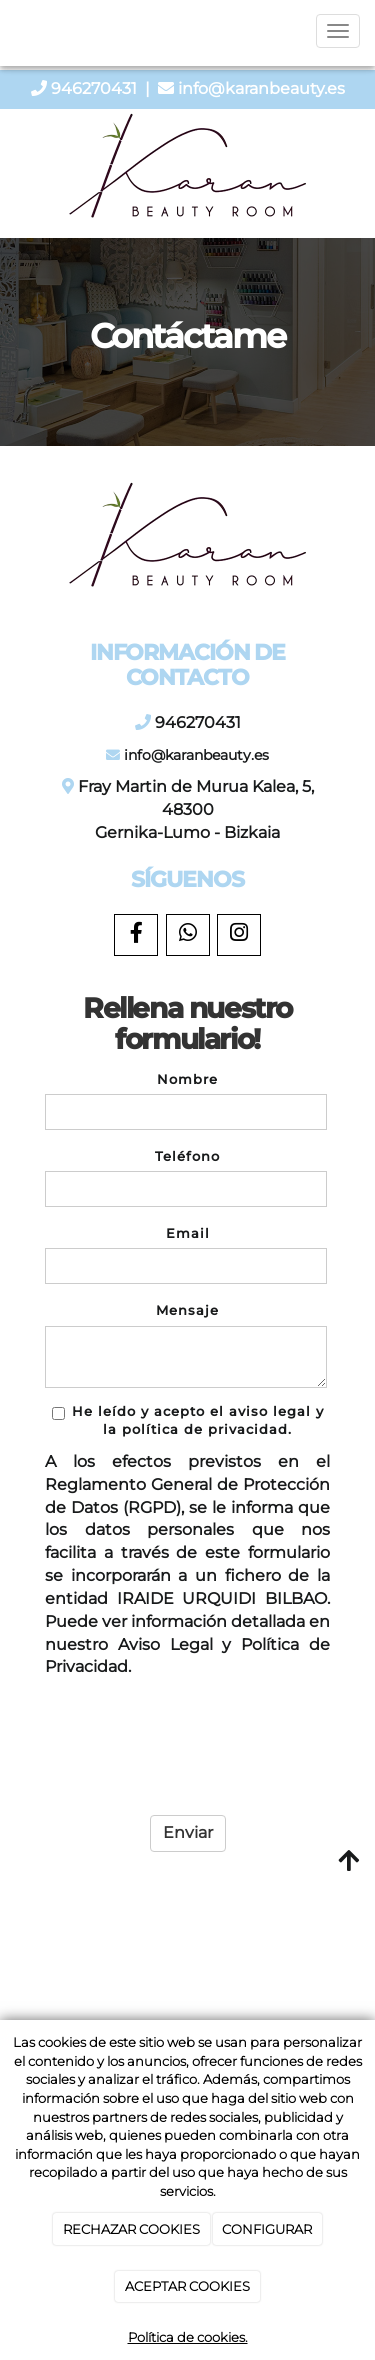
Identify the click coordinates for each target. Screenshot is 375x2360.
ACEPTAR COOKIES (187, 2286)
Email (188, 1233)
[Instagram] (239, 935)
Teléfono (187, 1156)
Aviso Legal (165, 1644)
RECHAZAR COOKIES (131, 2229)
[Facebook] (136, 935)
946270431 (94, 88)
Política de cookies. (188, 2337)
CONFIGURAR (267, 2229)
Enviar (188, 1832)
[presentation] (172, 1742)
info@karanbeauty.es (261, 88)
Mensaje (187, 1310)
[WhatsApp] (188, 935)
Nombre (187, 1079)
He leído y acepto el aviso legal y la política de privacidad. (188, 1420)
